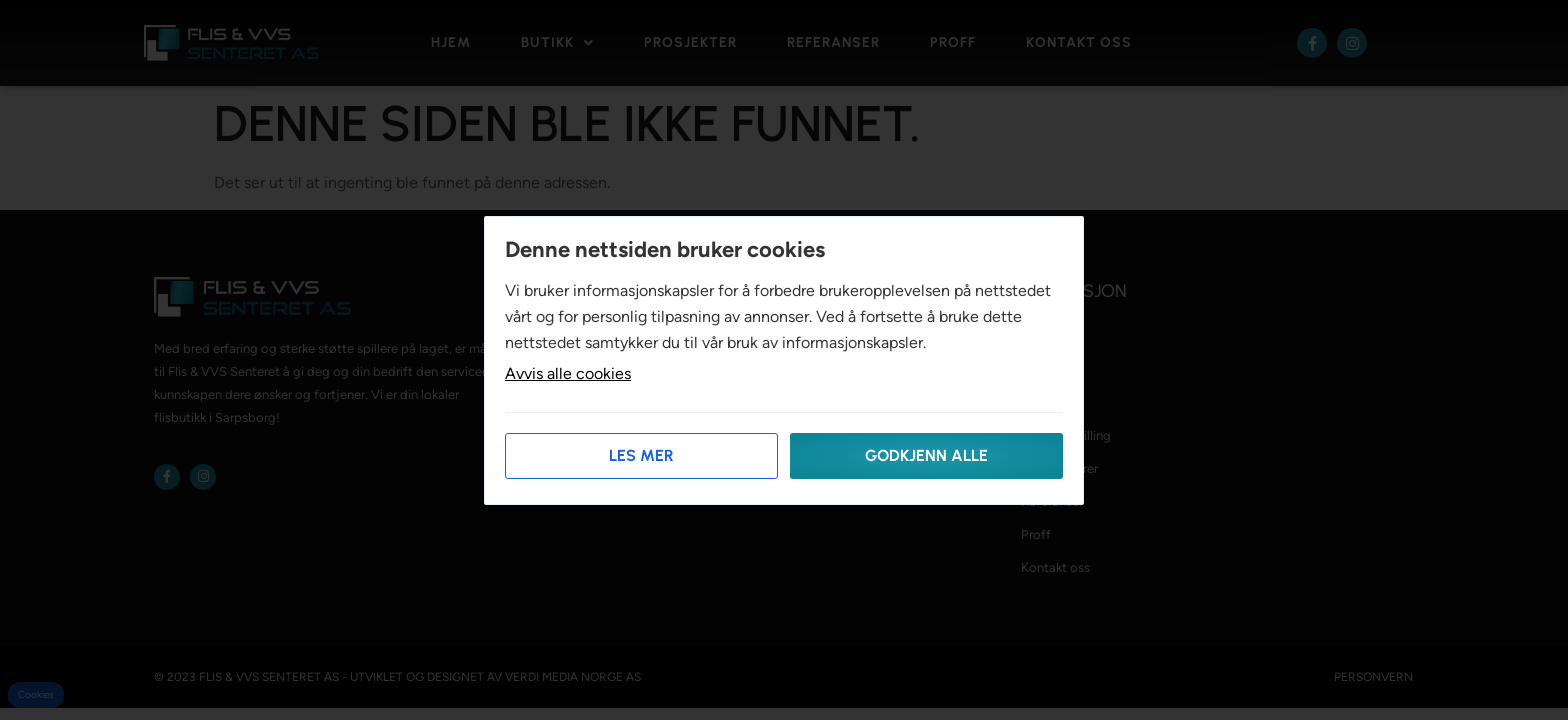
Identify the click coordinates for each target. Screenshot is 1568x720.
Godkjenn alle (926, 455)
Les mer (641, 455)
